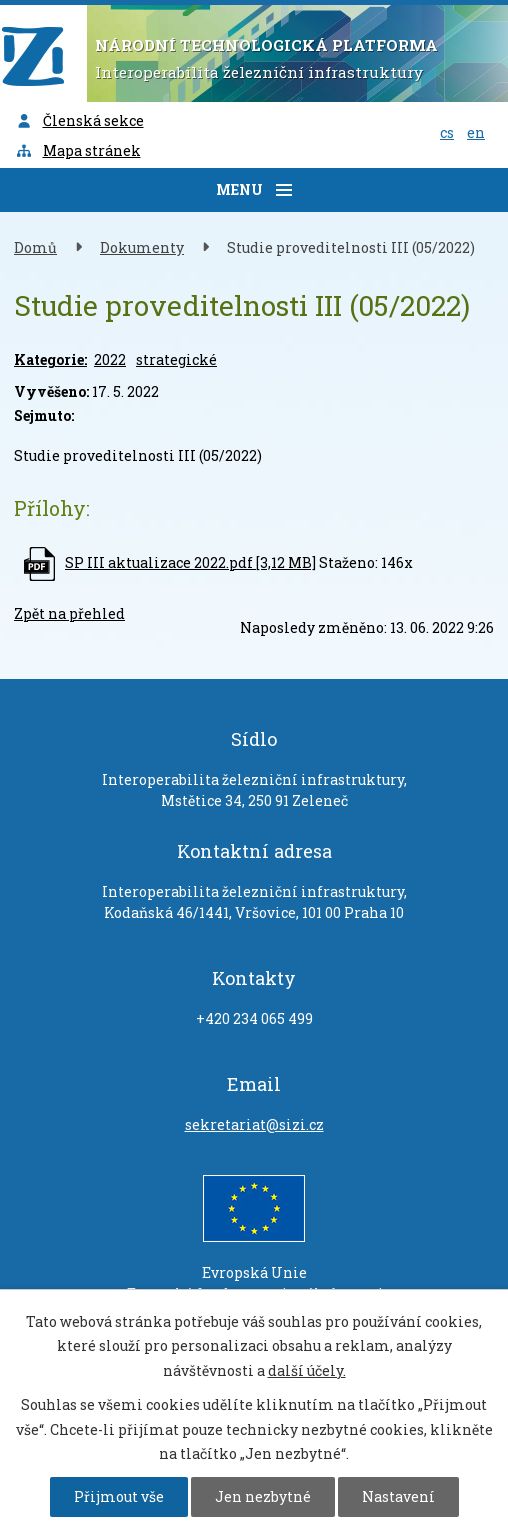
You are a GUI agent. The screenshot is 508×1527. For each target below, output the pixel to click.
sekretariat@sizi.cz (254, 1124)
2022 (110, 359)
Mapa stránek (78, 150)
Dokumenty (142, 247)
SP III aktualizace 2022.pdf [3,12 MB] (190, 562)
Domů (35, 247)
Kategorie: (50, 359)
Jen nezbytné (263, 1496)
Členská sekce (79, 120)
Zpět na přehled (69, 613)
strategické (176, 359)
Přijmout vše (119, 1496)
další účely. (307, 1370)
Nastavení (398, 1496)
